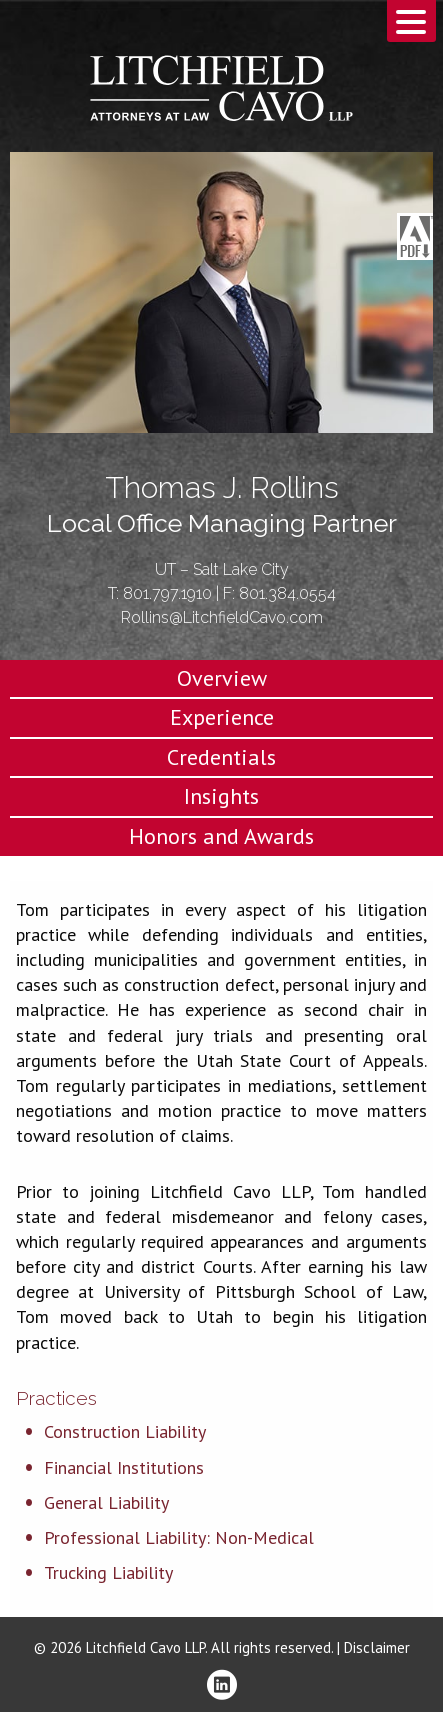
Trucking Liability (108, 1572)
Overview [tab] (222, 678)
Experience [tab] (222, 717)
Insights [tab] (221, 796)
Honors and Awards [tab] (221, 836)
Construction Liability (125, 1431)
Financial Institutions (124, 1467)
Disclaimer (377, 1647)
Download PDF (415, 237)
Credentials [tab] (221, 757)
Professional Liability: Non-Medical (179, 1537)
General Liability (106, 1502)
